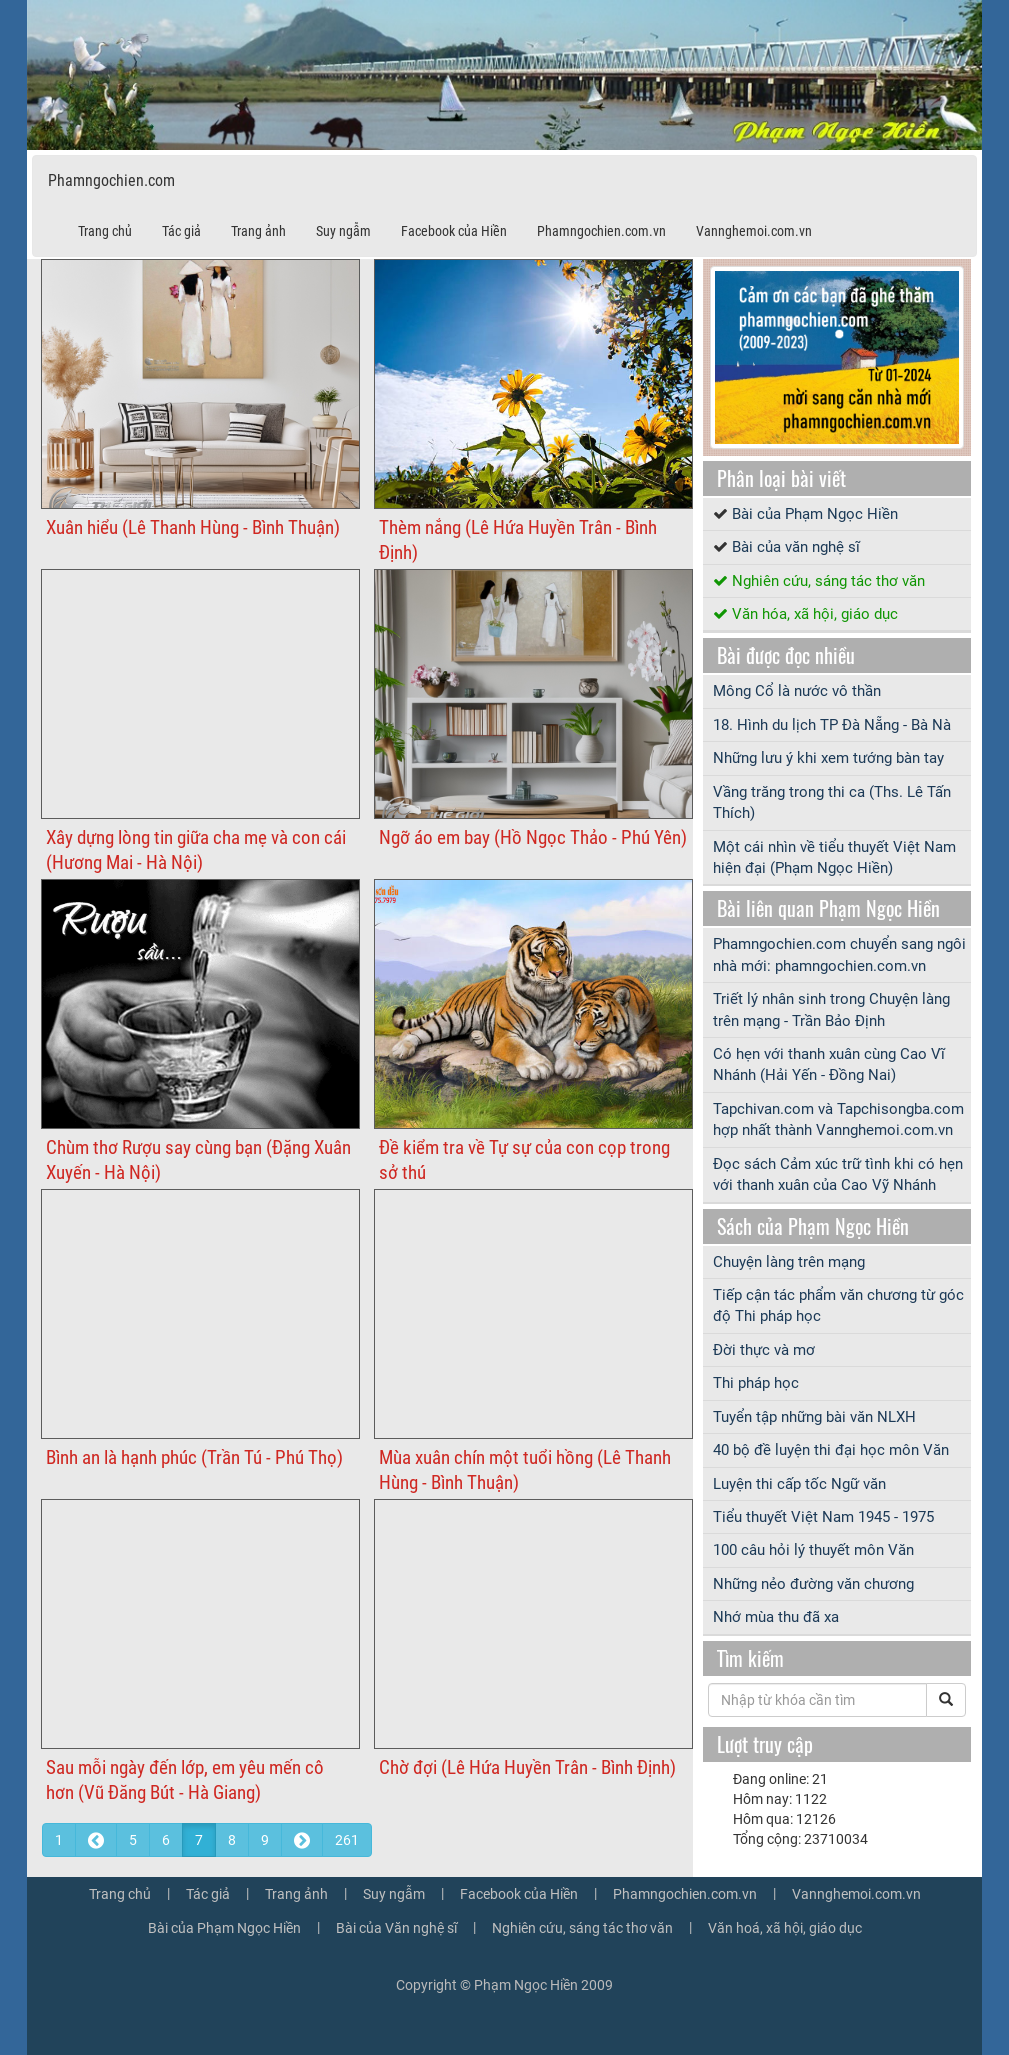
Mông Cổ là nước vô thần (797, 691)
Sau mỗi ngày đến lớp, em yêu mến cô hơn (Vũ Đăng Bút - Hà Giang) (185, 1780)
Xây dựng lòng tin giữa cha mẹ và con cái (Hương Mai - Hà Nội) (196, 850)
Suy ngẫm (343, 231)
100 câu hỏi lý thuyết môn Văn (813, 1550)
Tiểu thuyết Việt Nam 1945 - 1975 (823, 1517)
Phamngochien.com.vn (601, 231)
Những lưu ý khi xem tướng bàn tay (828, 758)
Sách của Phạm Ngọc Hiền (813, 1226)
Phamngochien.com (111, 180)
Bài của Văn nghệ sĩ (396, 1928)
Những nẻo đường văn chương (813, 1584)
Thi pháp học (756, 1383)
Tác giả (181, 231)
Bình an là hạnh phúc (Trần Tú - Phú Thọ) (194, 1457)
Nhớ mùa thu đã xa (776, 1617)
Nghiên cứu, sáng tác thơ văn (828, 581)
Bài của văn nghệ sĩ (796, 547)
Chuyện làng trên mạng (789, 1262)
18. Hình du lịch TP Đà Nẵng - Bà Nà (832, 725)
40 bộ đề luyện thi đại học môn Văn (831, 1450)
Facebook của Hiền (454, 231)
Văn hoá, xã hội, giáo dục (785, 1928)
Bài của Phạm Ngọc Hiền (815, 514)
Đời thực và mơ (764, 1350)
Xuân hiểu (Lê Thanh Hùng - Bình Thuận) (193, 527)
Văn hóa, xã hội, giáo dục (815, 614)
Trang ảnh (258, 231)
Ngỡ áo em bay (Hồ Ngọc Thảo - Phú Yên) (533, 837)
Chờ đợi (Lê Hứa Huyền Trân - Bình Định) (527, 1767)
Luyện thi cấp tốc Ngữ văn (799, 1484)
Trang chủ (105, 231)
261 (347, 1840)
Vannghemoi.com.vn (754, 231)
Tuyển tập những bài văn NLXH (814, 1417)
